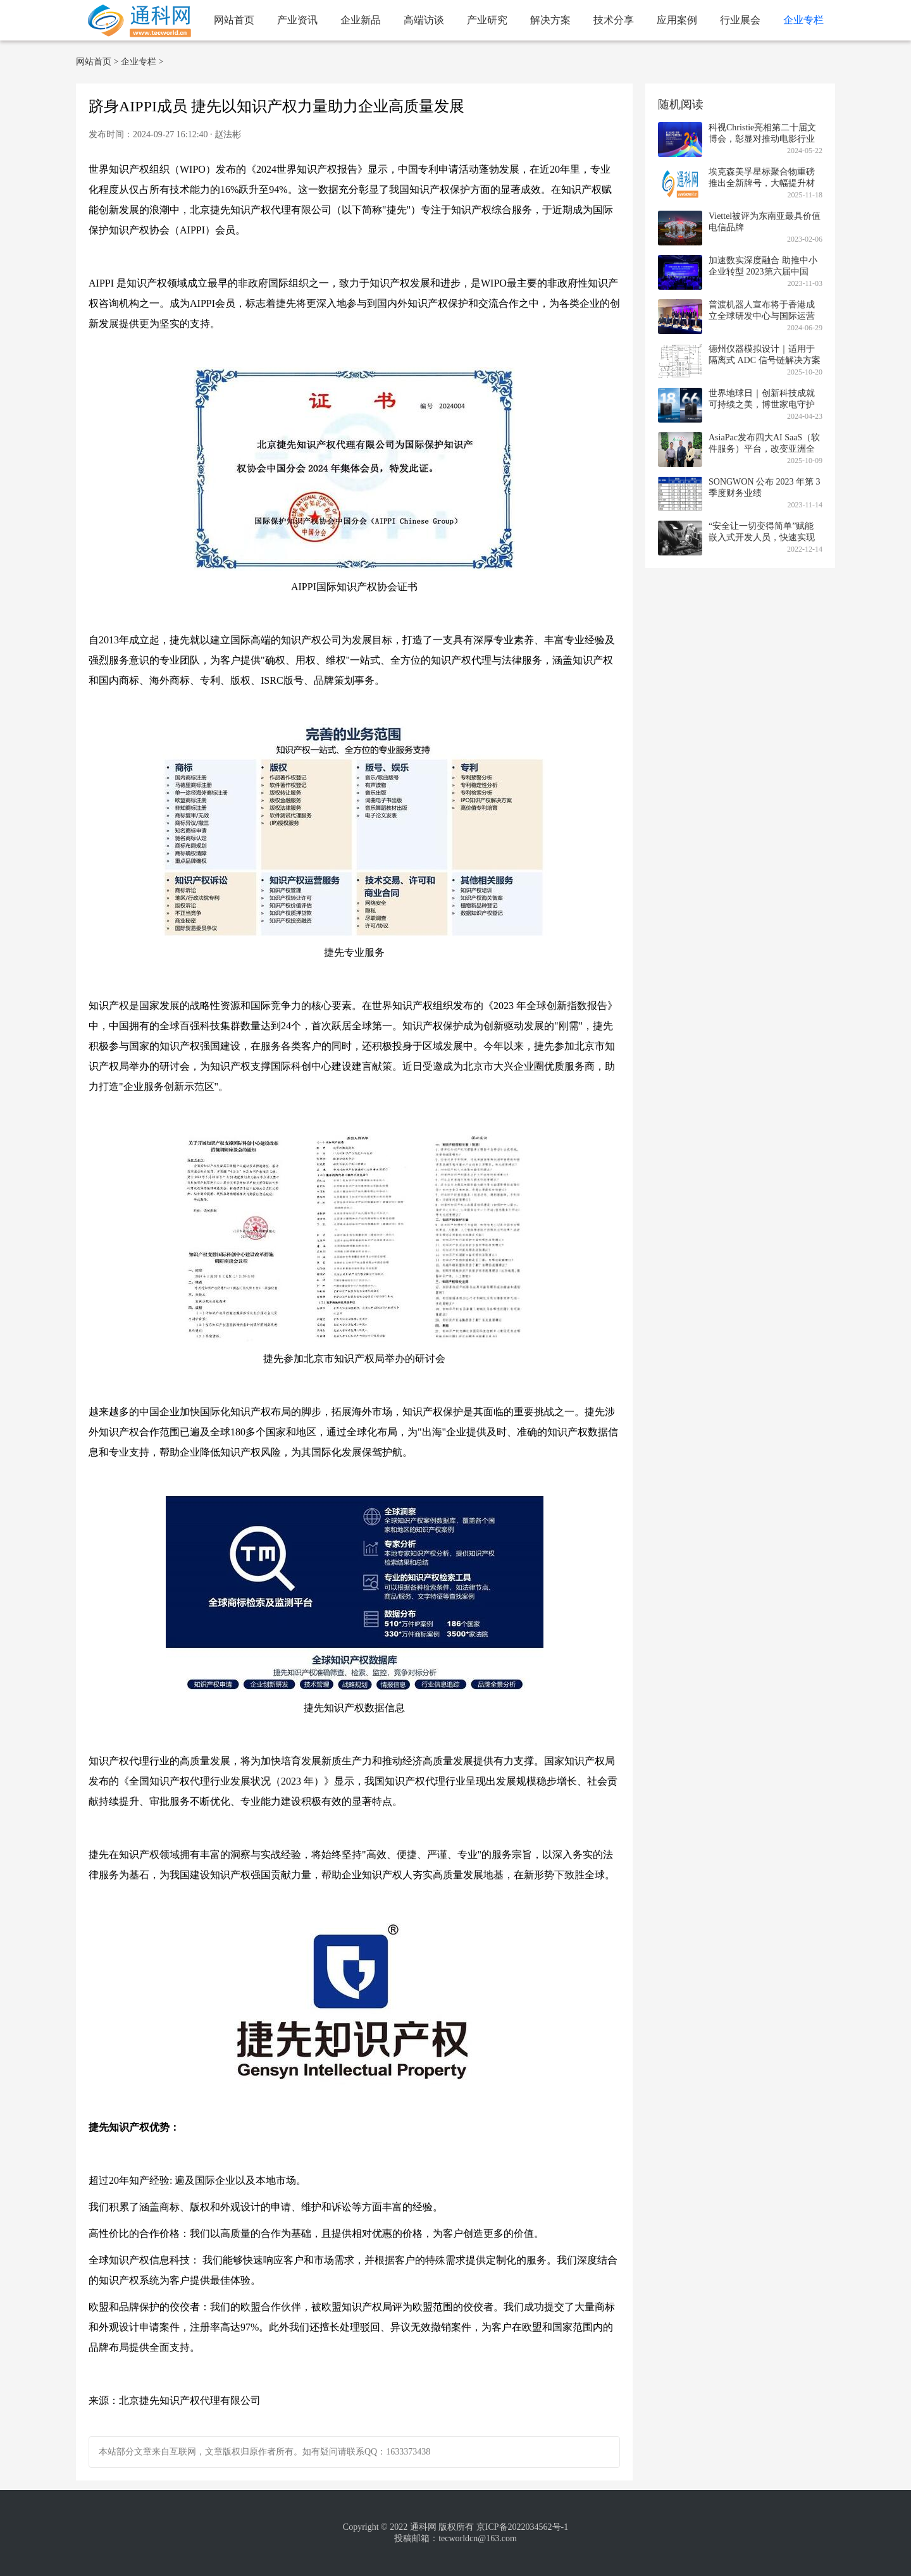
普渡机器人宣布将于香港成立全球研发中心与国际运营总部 (762, 316)
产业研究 (487, 20)
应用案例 (677, 20)
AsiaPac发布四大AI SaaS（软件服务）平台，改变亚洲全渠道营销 (764, 449)
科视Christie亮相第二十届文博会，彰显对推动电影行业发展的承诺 (762, 139)
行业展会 (740, 20)
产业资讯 (297, 20)
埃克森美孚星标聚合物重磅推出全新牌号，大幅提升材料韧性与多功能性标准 (762, 183)
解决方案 (550, 20)
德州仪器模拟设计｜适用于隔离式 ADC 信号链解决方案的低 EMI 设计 (765, 360)
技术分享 (613, 20)
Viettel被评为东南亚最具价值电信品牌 (765, 221)
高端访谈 (424, 20)
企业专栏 (803, 20)
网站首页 (234, 20)
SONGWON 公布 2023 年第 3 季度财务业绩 (765, 487)
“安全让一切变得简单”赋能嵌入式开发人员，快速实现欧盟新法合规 (762, 537)
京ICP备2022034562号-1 (522, 2527)
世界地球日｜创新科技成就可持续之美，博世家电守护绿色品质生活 (762, 404)
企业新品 (360, 20)
